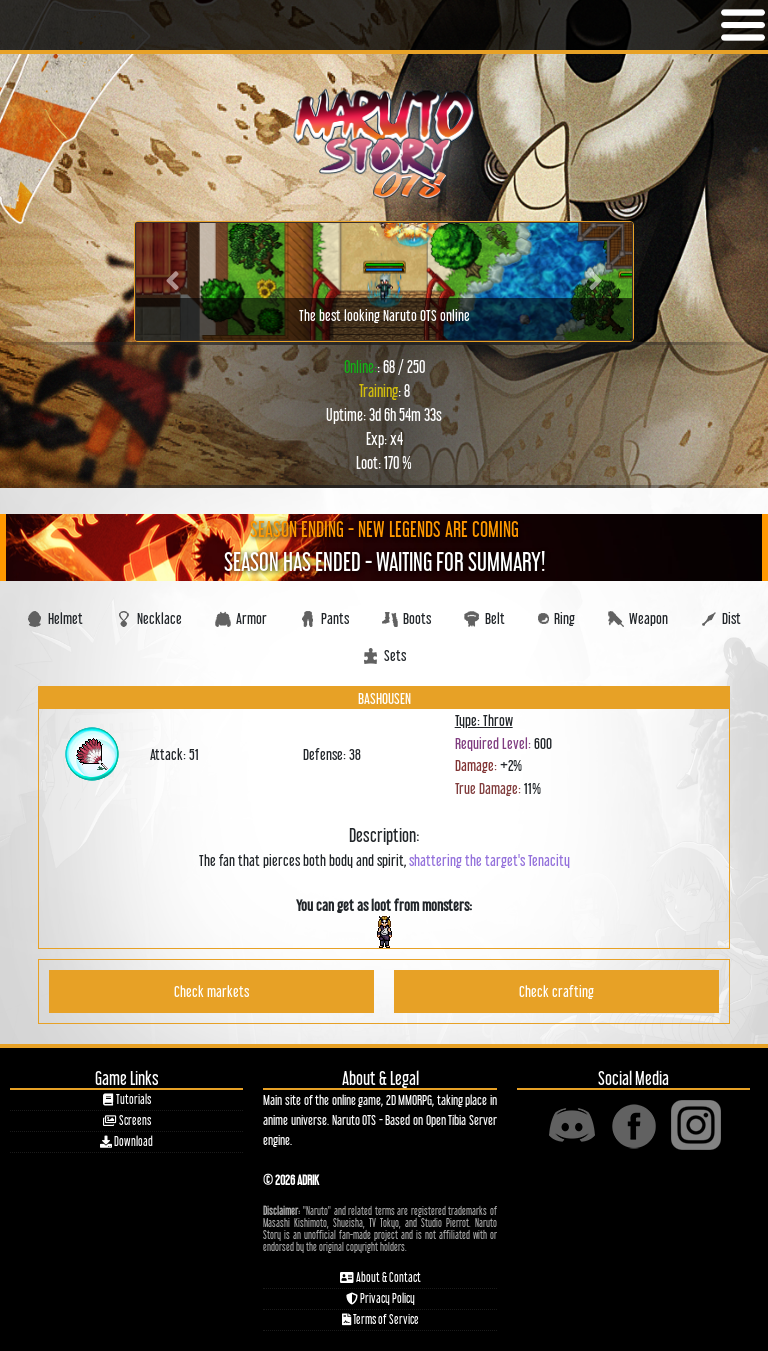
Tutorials (127, 1099)
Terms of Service (380, 1319)
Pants (324, 618)
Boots (406, 618)
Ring (556, 618)
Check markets (211, 991)
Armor (241, 618)
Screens (127, 1120)
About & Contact (380, 1277)
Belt (484, 618)
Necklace (149, 618)
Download (126, 1141)
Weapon (638, 618)
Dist (721, 618)
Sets (384, 655)
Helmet (55, 618)
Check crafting (556, 991)
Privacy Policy (380, 1298)
